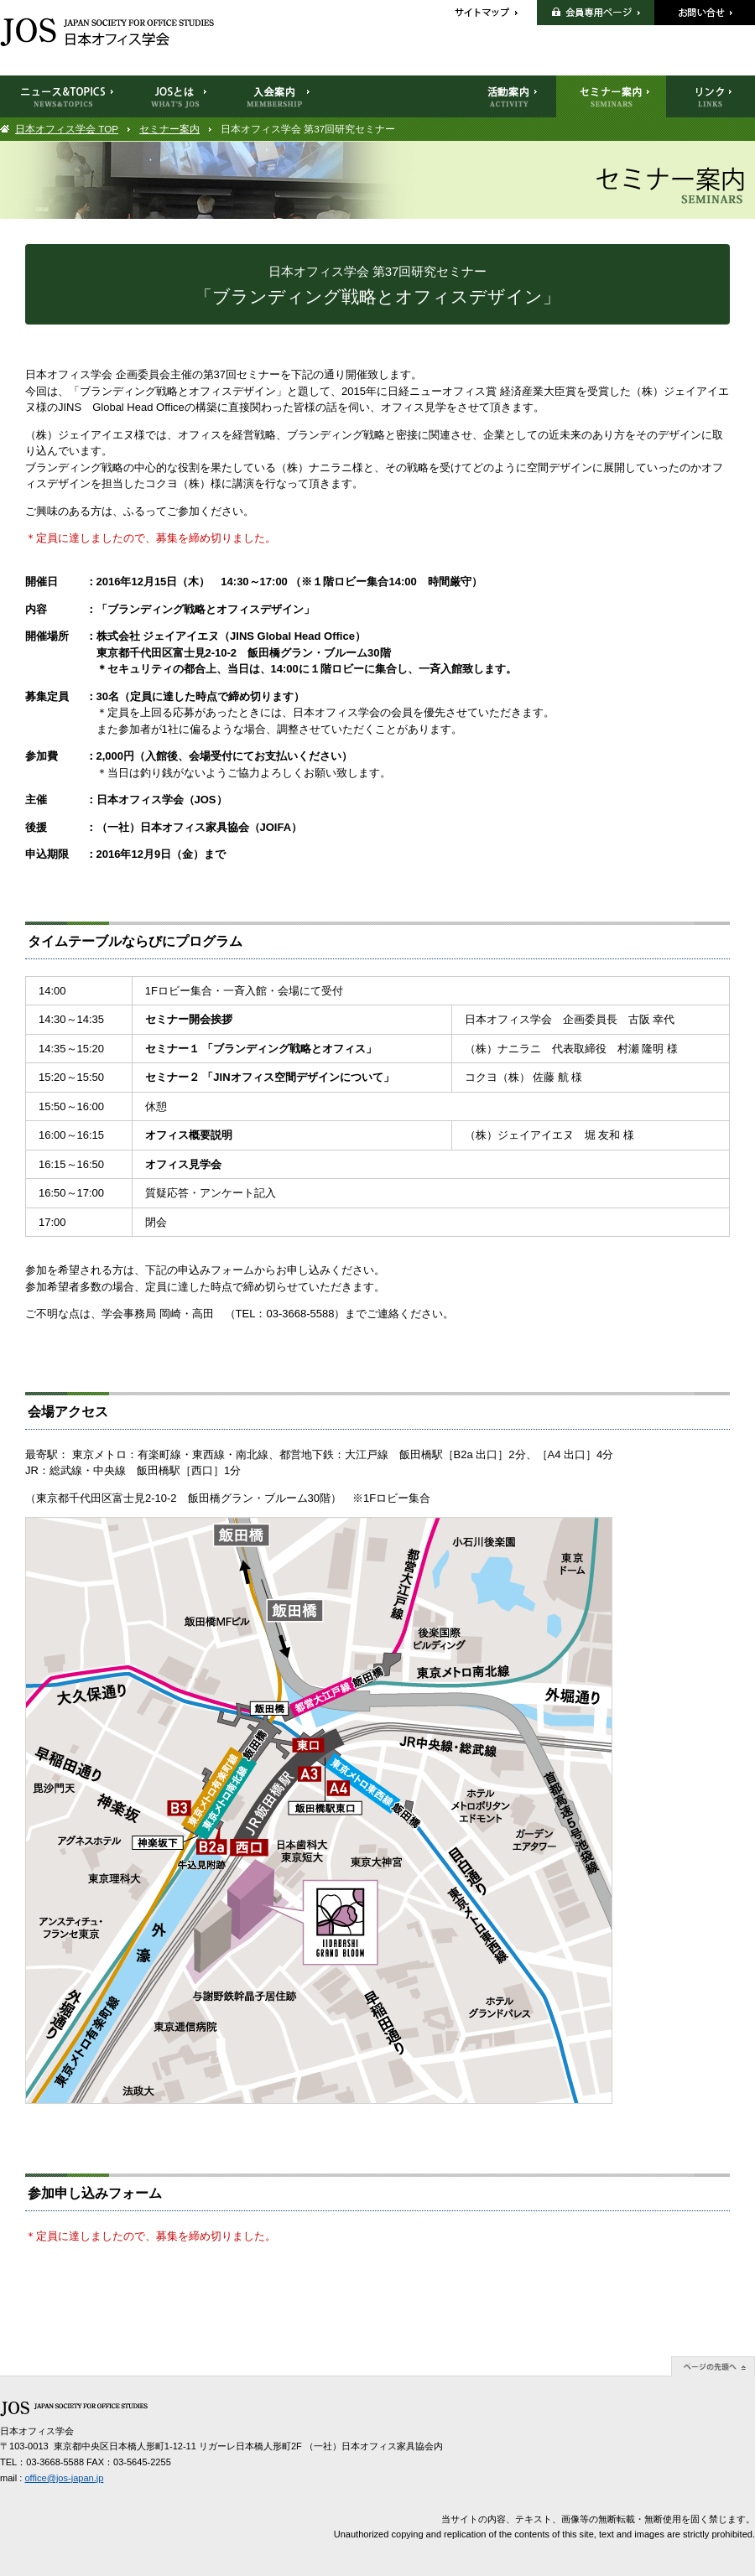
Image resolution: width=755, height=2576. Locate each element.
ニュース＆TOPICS (64, 96)
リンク (710, 96)
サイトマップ (495, 12)
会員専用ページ (595, 12)
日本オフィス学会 (107, 32)
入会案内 (274, 96)
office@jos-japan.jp (63, 2478)
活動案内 (508, 96)
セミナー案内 (169, 128)
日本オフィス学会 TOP (66, 128)
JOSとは (175, 96)
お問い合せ (704, 12)
